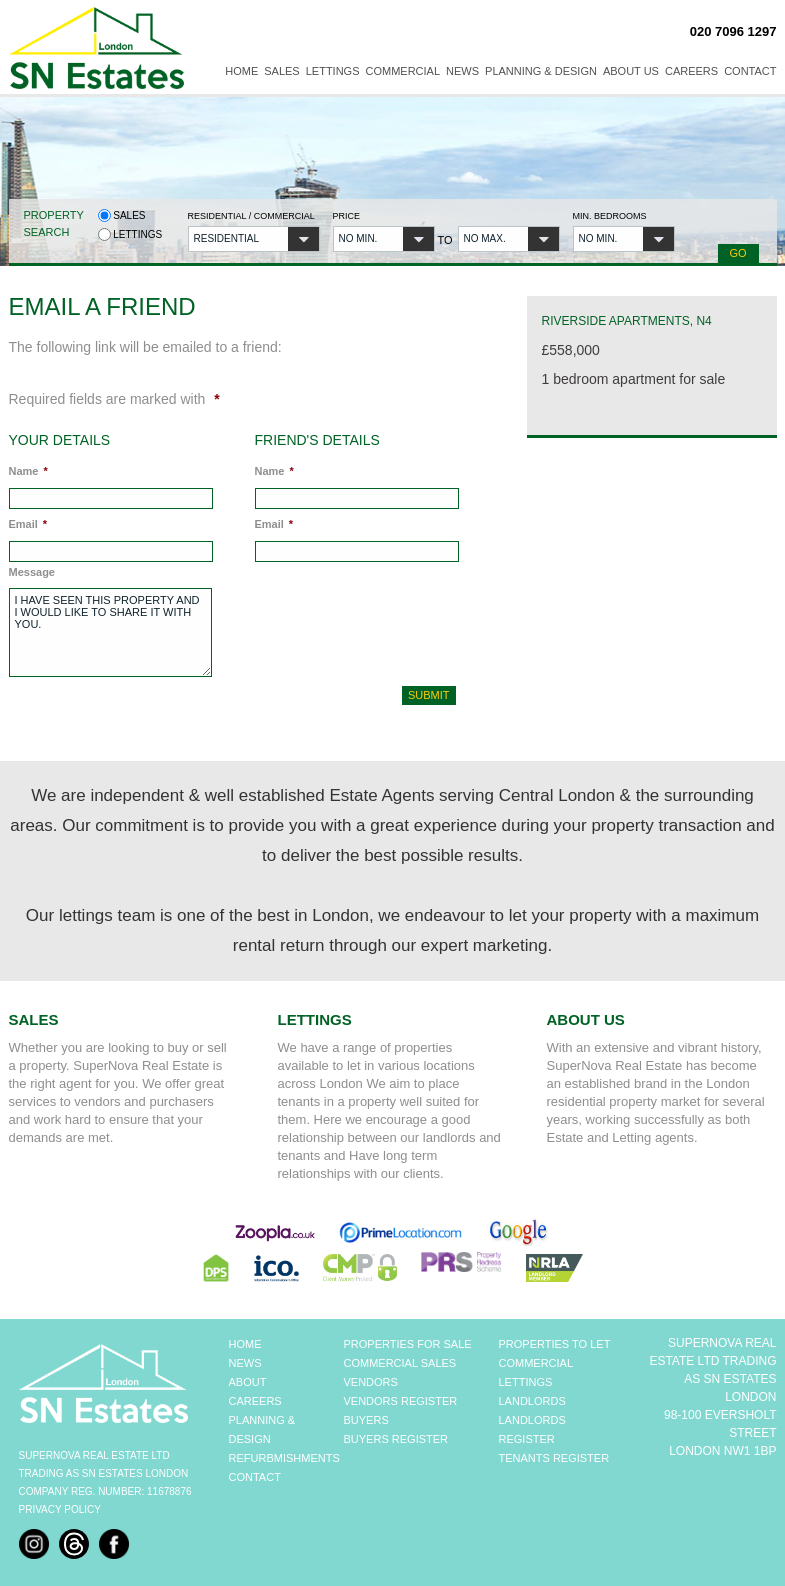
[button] (254, 239)
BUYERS (366, 1420)
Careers (691, 71)
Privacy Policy (60, 1509)
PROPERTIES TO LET (555, 1344)
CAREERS (255, 1401)
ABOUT (248, 1382)
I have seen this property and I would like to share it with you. (110, 632)
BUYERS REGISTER (396, 1439)
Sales (281, 71)
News (462, 71)
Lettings (333, 71)
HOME (245, 1344)
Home (241, 71)
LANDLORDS (532, 1401)
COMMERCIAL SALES (400, 1363)
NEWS (245, 1363)
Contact (750, 71)
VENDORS (371, 1382)
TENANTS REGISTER (554, 1458)
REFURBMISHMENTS (284, 1458)
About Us (631, 71)
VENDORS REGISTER (401, 1401)
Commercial (403, 71)
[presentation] (361, 620)
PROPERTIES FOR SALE (408, 1344)
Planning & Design (541, 71)
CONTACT (255, 1477)
